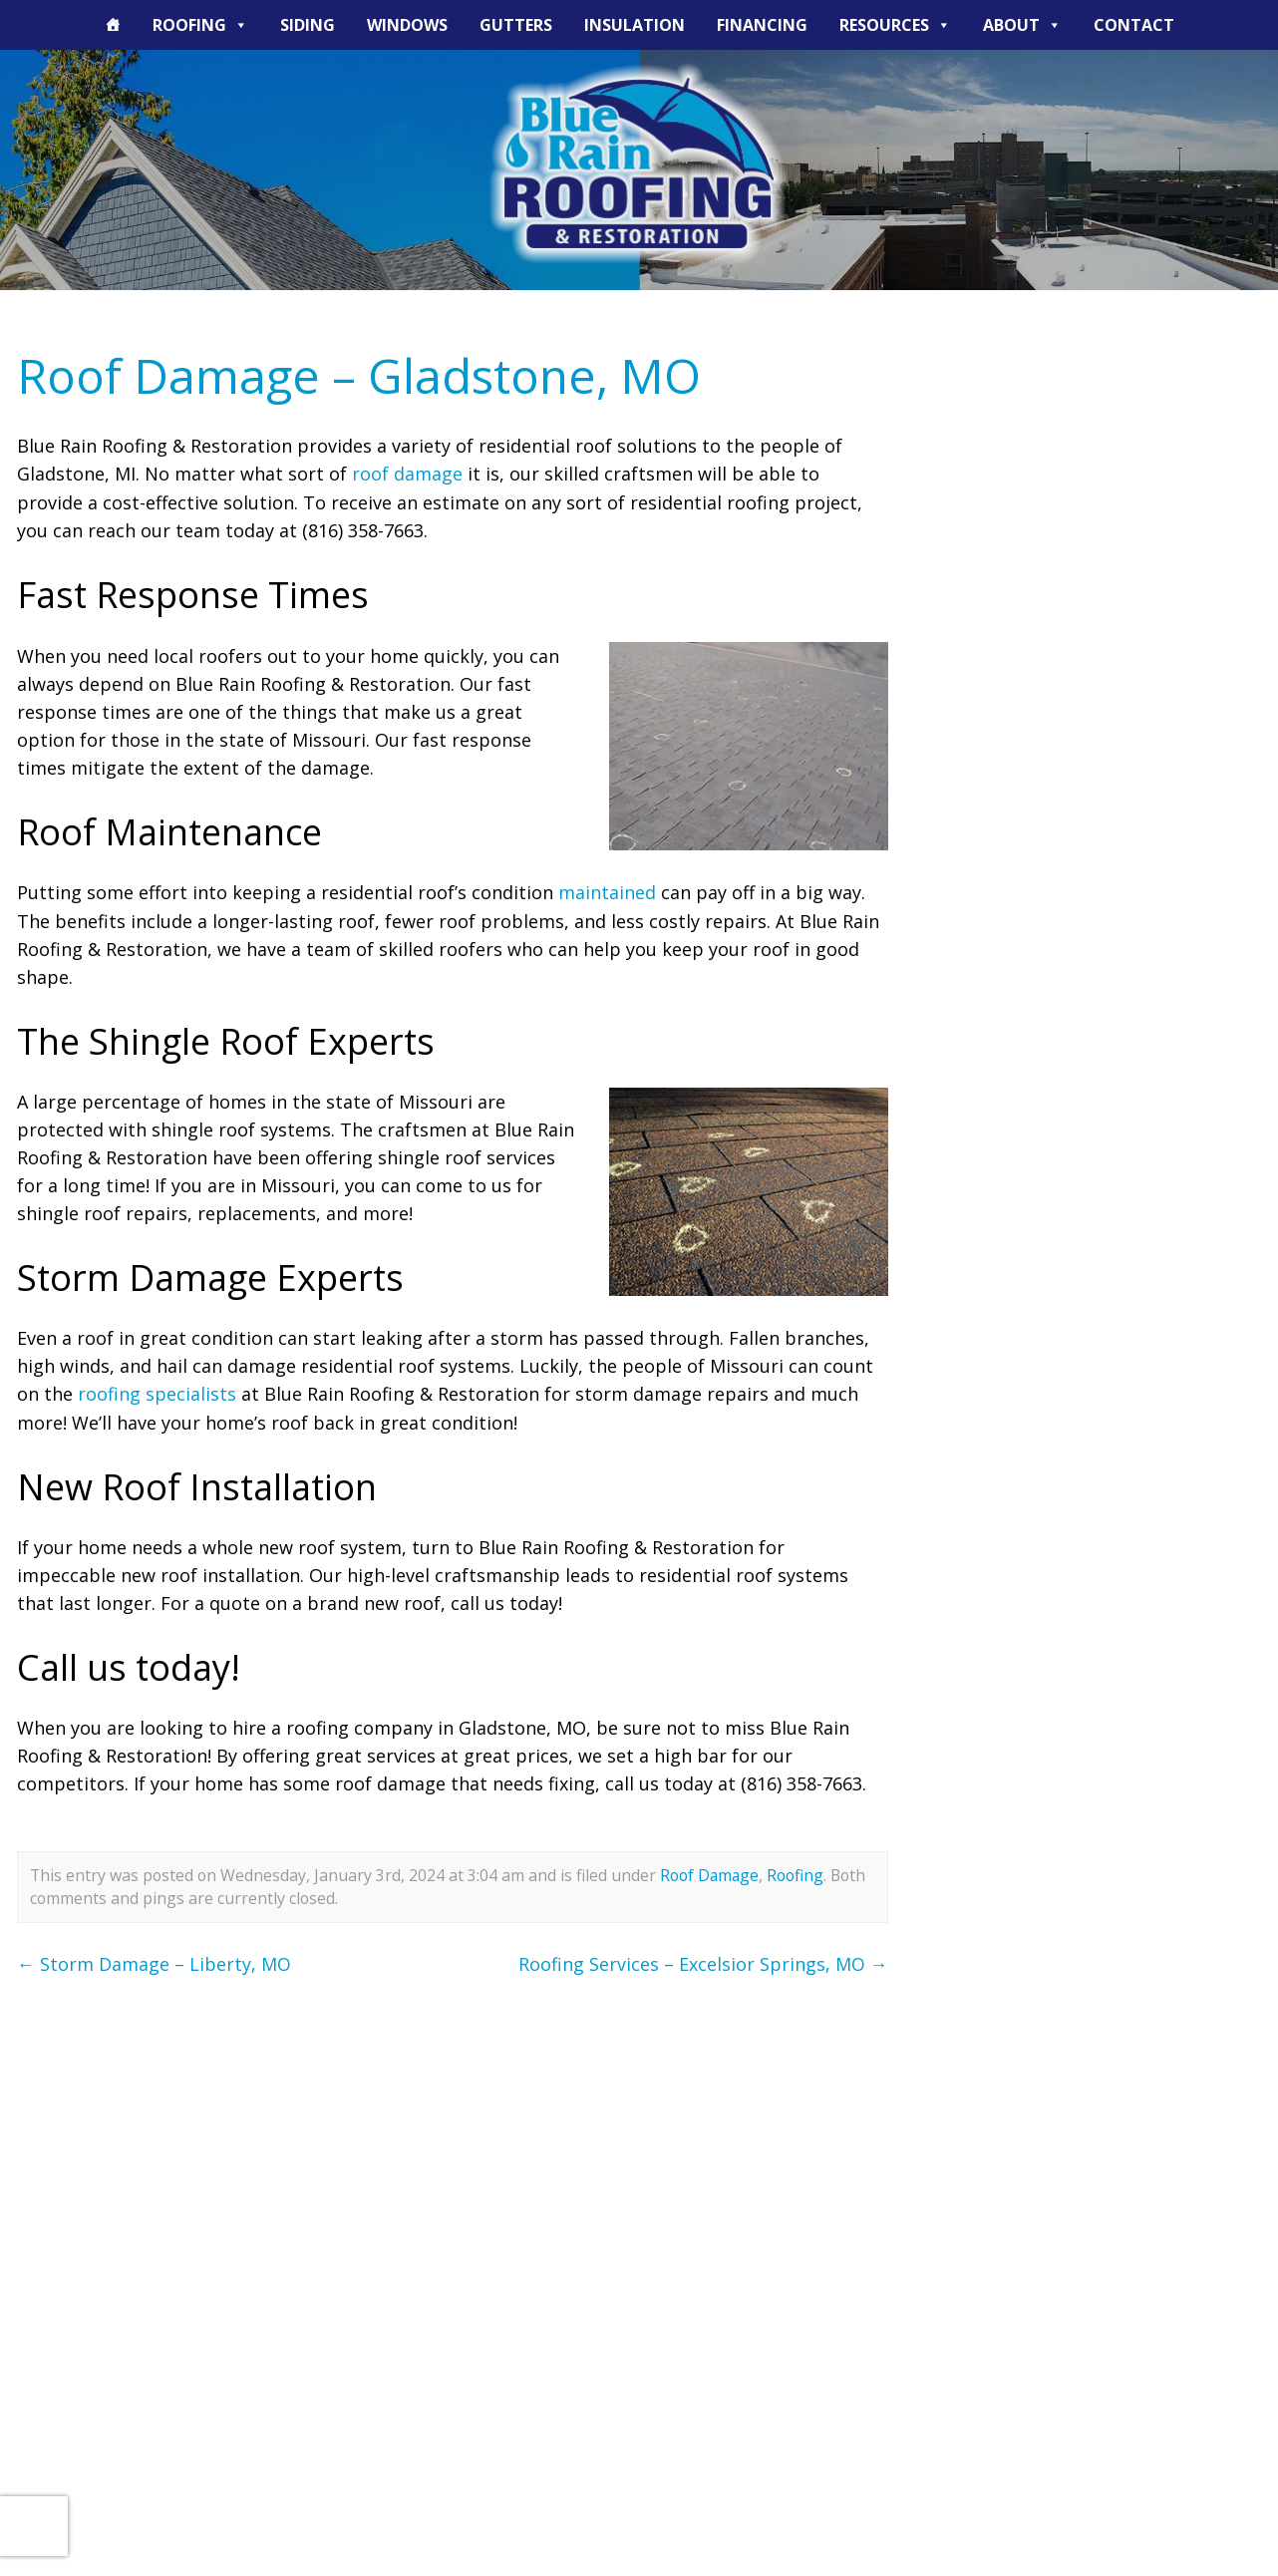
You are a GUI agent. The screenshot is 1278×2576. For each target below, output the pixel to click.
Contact (1134, 25)
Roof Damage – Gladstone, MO (360, 375)
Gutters (515, 25)
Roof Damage (710, 1872)
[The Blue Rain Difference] (113, 25)
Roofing (200, 25)
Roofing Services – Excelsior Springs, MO (703, 1961)
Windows (407, 25)
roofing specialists (157, 1392)
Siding (307, 25)
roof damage (407, 473)
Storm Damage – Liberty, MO (154, 1961)
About (1022, 25)
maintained (607, 891)
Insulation (634, 25)
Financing (762, 25)
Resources (895, 25)
